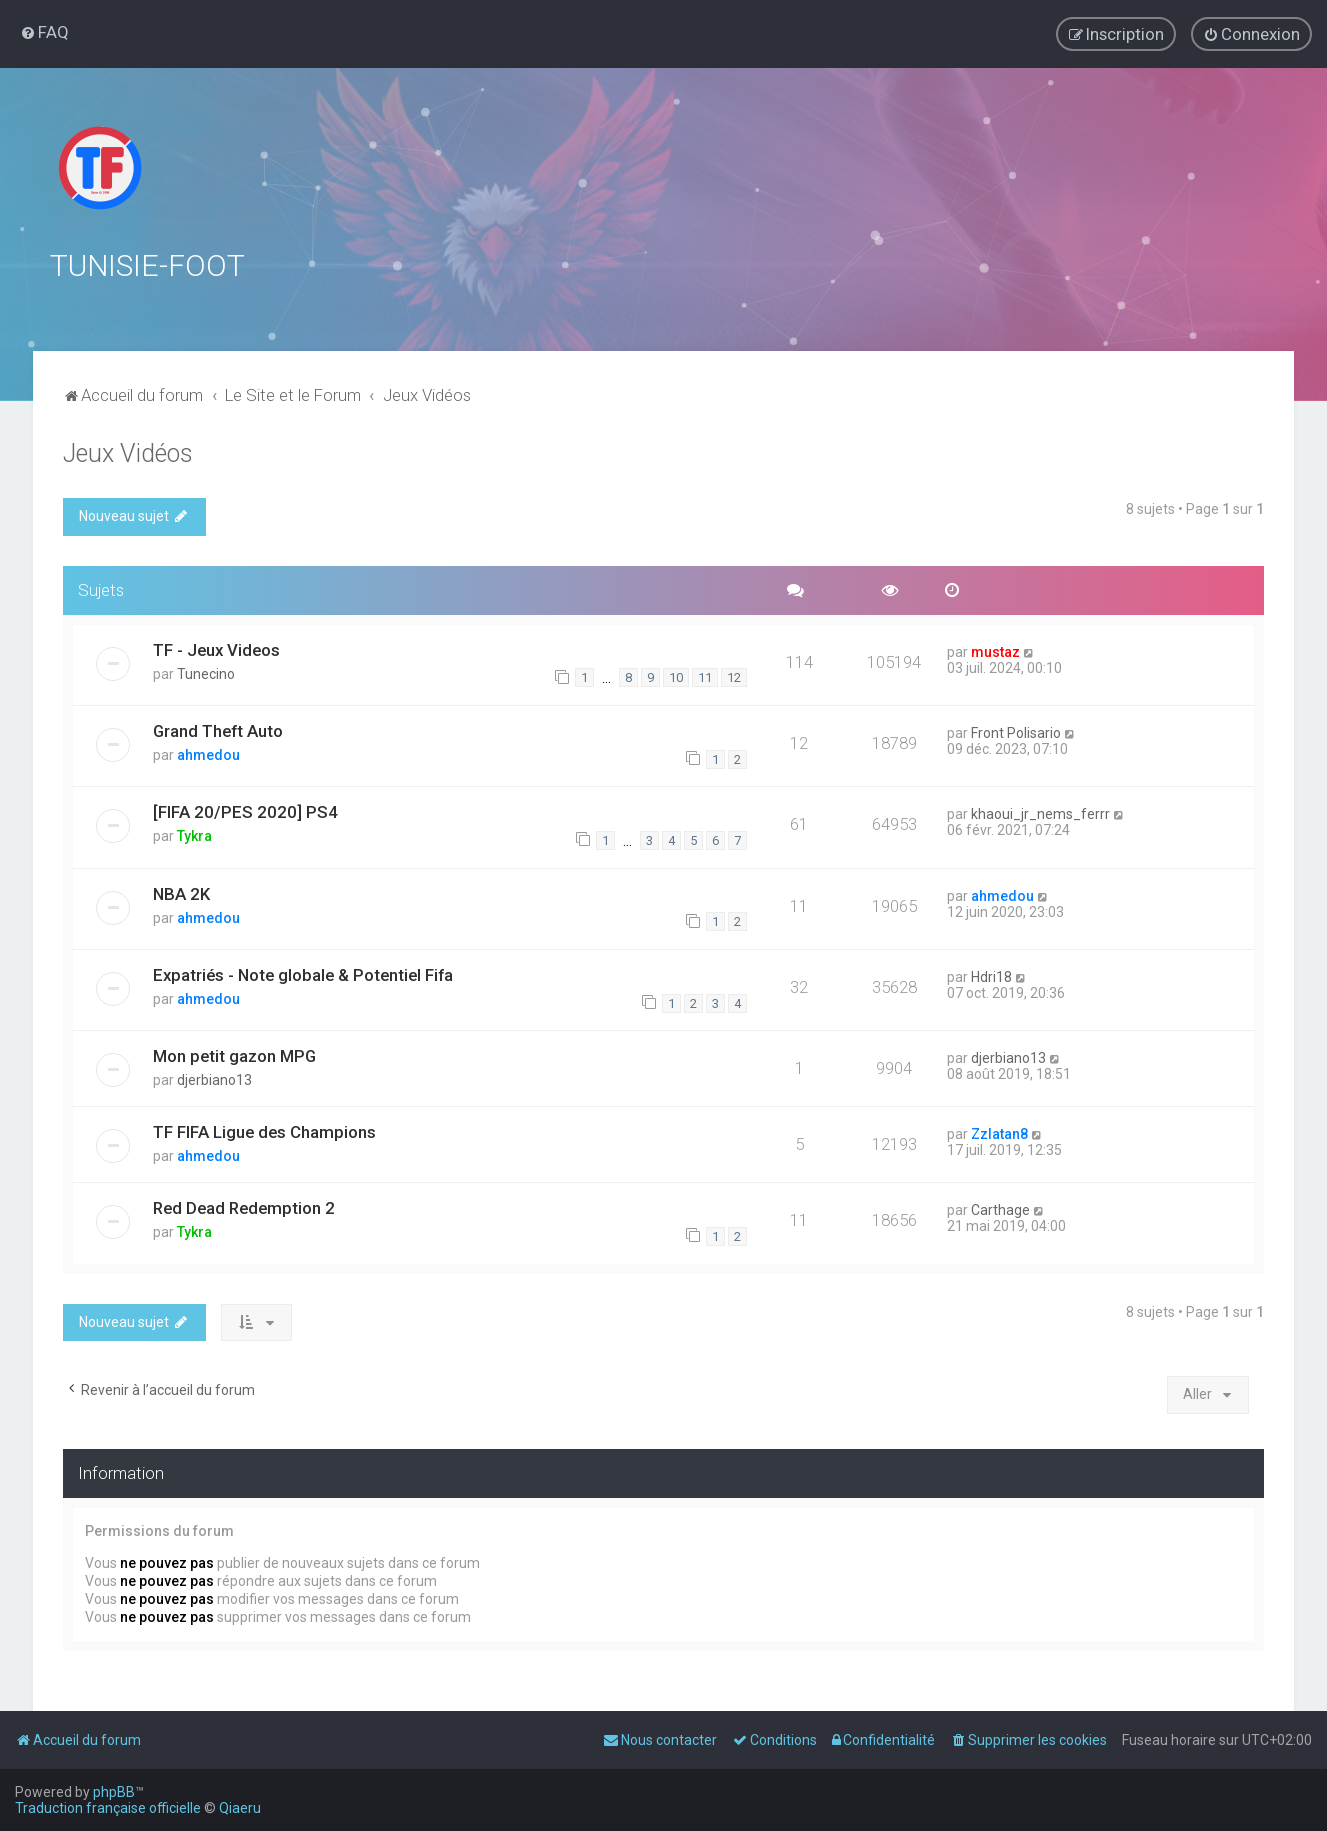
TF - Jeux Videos (216, 647)
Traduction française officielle (108, 1808)
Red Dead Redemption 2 (244, 1206)
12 (734, 675)
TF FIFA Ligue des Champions (264, 1130)
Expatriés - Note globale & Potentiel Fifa (303, 973)
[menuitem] (44, 32)
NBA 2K (181, 891)
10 (676, 675)
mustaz (995, 649)
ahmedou (208, 753)
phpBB (114, 1792)
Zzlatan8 (999, 1132)
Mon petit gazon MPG (234, 1054)
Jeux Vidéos (128, 451)
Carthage (1000, 1208)
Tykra (194, 834)
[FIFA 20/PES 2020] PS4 (245, 810)
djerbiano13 (214, 1078)
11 (705, 675)
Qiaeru (240, 1808)
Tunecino (206, 671)
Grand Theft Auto (218, 729)
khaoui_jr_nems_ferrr (1040, 812)
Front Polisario (1016, 731)
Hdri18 (991, 975)
